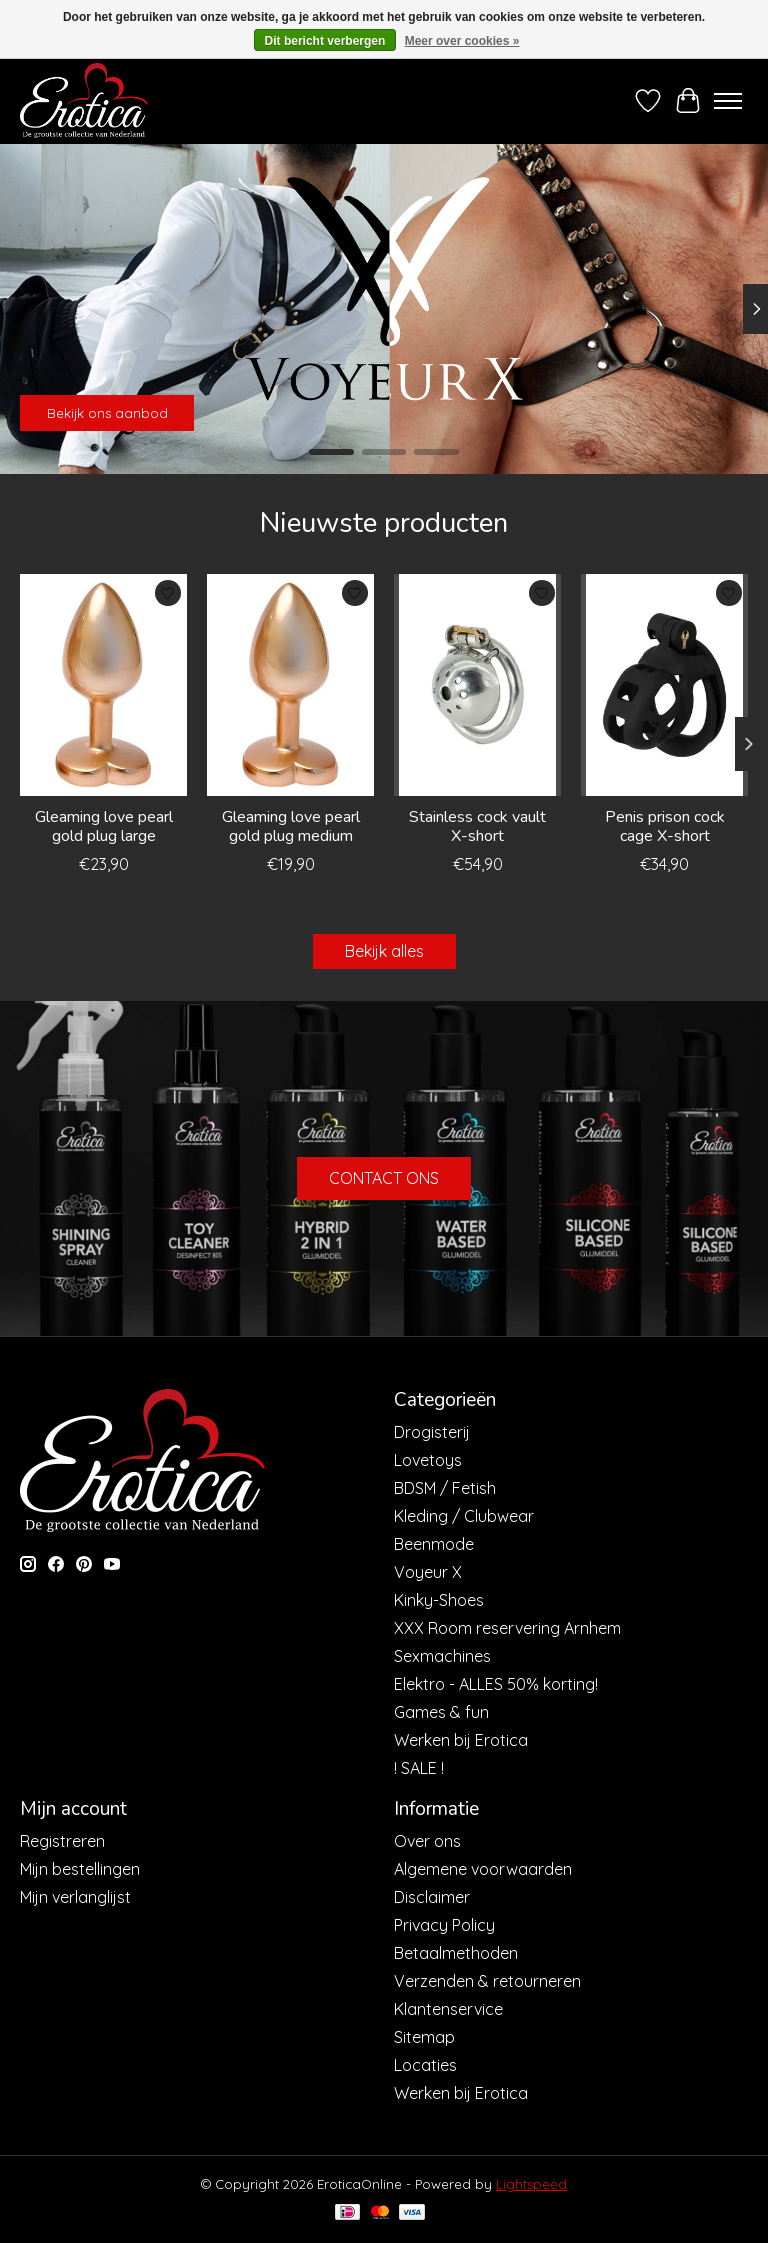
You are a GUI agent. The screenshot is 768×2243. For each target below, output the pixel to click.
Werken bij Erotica (461, 1740)
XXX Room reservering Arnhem (507, 1628)
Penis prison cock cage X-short (665, 826)
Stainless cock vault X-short (477, 826)
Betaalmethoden (456, 1953)
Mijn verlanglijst (75, 1897)
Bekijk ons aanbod (107, 413)
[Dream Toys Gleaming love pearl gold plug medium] (290, 685)
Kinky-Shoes (439, 1600)
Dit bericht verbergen (325, 41)
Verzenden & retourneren (487, 1981)
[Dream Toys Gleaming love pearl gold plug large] (103, 685)
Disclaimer (432, 1897)
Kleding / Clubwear (464, 1516)
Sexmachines (442, 1656)
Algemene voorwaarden (483, 1869)
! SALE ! (419, 1768)
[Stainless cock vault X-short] (477, 685)
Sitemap (424, 2037)
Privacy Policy (444, 1925)
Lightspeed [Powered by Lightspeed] (531, 2184)
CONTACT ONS (384, 1178)
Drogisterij (432, 1432)
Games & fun (441, 1712)
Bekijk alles (384, 951)
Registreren (62, 1841)
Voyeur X (428, 1572)
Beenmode (434, 1544)
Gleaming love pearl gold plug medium (291, 826)
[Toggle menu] (728, 101)
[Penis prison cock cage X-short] (664, 685)
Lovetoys (428, 1460)
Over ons (427, 1841)
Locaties (425, 2065)
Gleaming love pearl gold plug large (104, 826)
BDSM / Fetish (445, 1488)
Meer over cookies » (462, 41)
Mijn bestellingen (80, 1869)
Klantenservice (448, 2009)
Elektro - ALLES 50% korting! (496, 1684)
